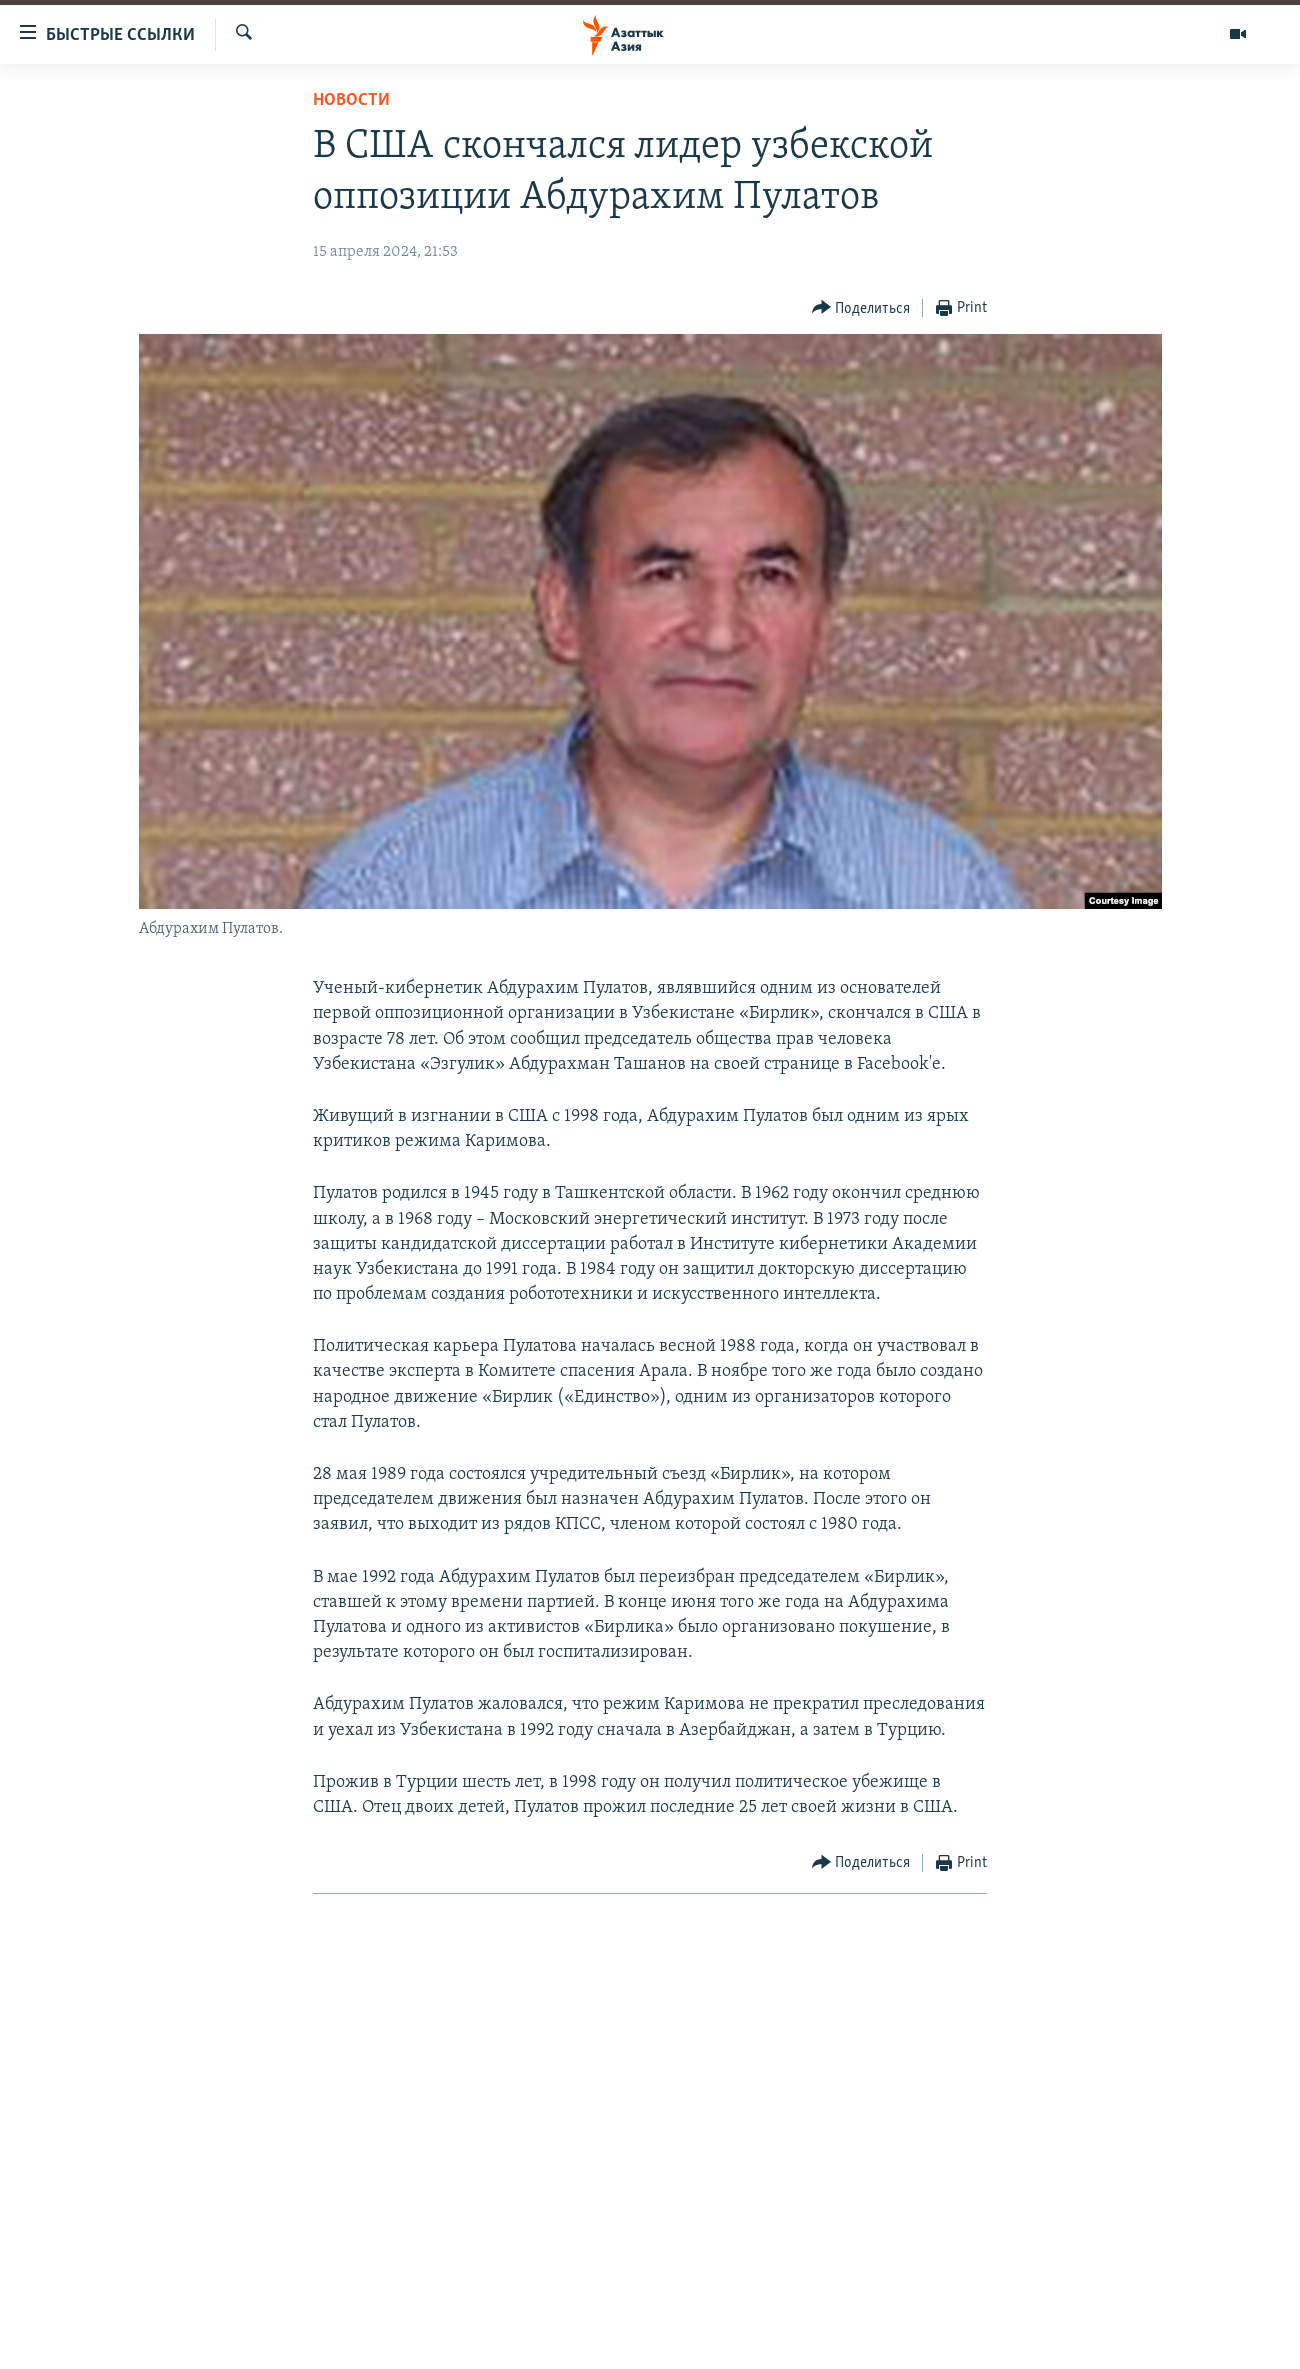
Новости (351, 100)
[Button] (861, 308)
